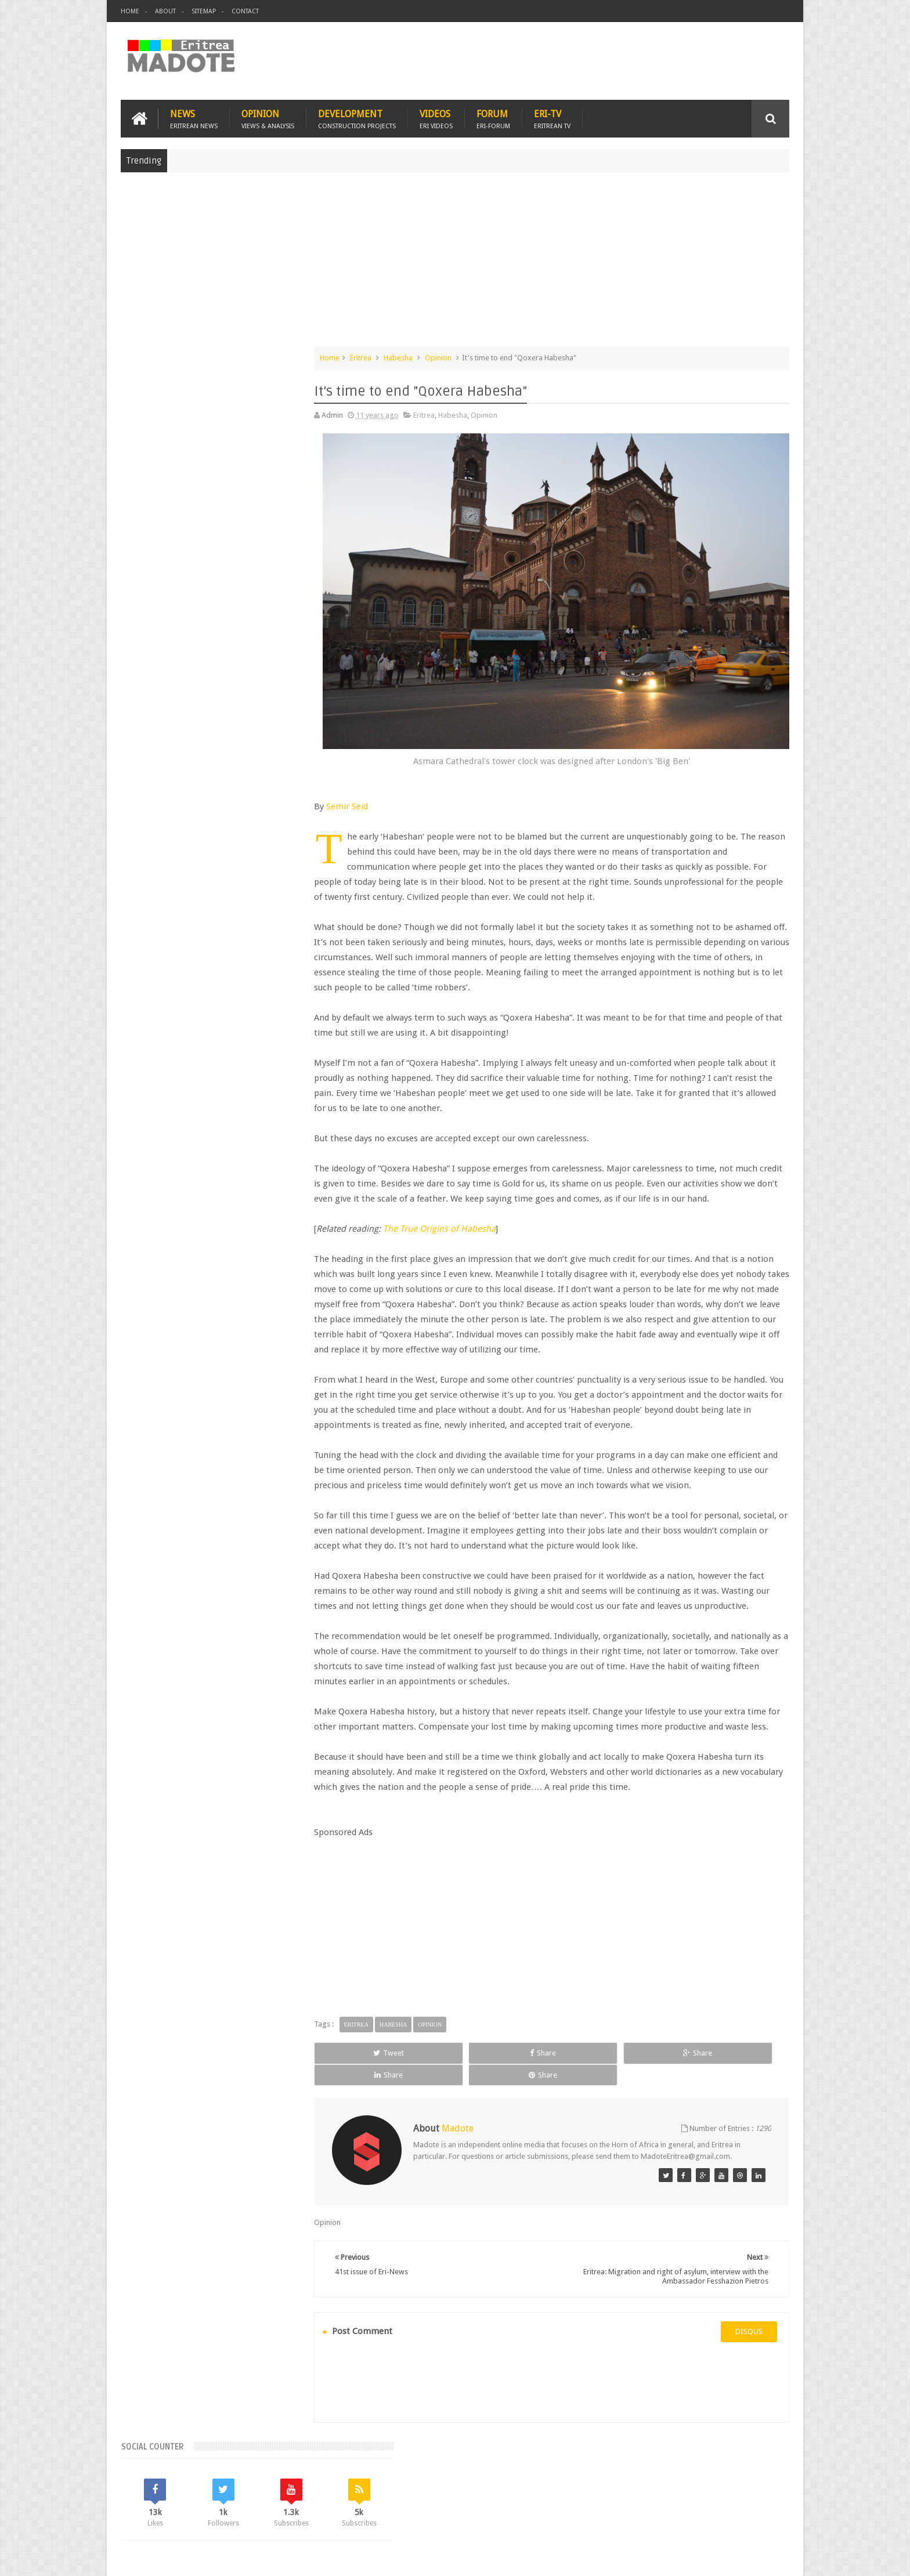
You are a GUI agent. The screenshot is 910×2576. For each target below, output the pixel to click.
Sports (254, 965)
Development (357, 117)
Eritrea (395, 356)
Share (479, 2089)
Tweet (390, 2089)
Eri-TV (552, 117)
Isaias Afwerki (180, 965)
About (165, 11)
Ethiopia (293, 945)
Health (135, 965)
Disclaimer (771, 2557)
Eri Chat (490, 2499)
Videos (436, 117)
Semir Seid (381, 782)
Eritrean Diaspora (154, 945)
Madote (209, 2557)
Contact (245, 11)
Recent (154, 847)
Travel (292, 2499)
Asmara (138, 925)
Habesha (432, 356)
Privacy (738, 2557)
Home (130, 11)
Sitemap (204, 11)
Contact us (759, 2499)
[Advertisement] (455, 263)
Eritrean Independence (232, 945)
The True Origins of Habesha (473, 1219)
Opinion (267, 117)
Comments (221, 847)
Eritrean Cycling (276, 925)
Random (288, 847)
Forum (493, 117)
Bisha (170, 925)
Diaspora (241, 2499)
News (194, 117)
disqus (749, 2357)
